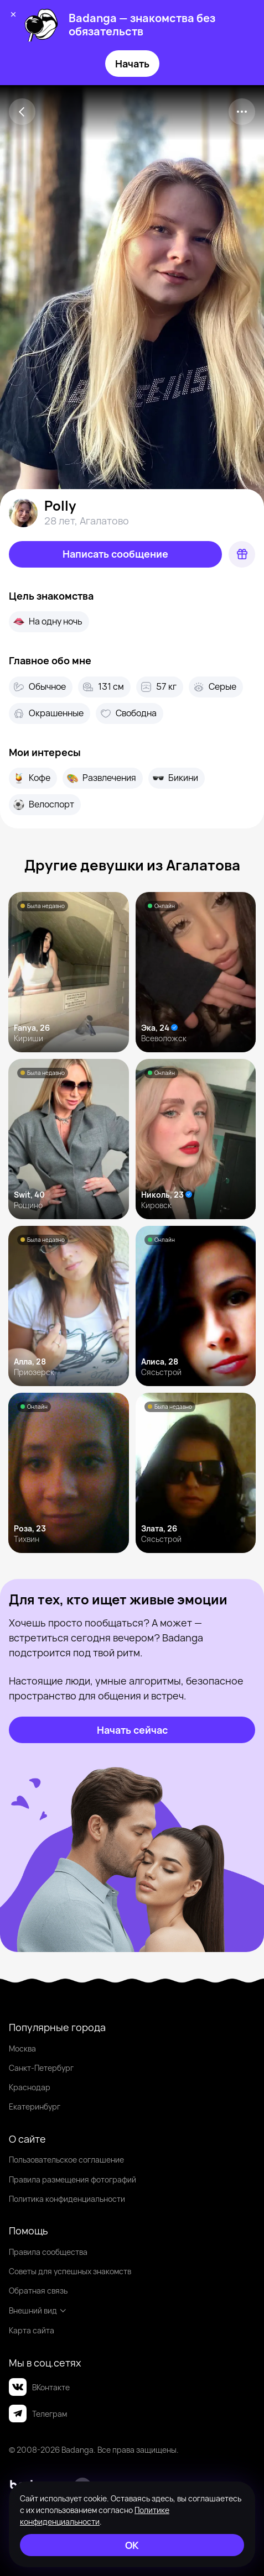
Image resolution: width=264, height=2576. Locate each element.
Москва (22, 2048)
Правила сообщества (48, 2252)
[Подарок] (242, 554)
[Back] (22, 111)
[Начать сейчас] (132, 1730)
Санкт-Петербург (41, 2068)
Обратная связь (38, 2290)
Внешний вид (38, 2310)
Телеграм (38, 2413)
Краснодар (29, 2087)
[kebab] (242, 111)
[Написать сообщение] (115, 554)
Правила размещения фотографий (72, 2179)
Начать (132, 63)
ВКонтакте (39, 2387)
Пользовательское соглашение (66, 2159)
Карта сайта (31, 2330)
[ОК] (132, 2545)
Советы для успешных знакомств (70, 2271)
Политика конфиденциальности (67, 2199)
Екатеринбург (34, 2106)
